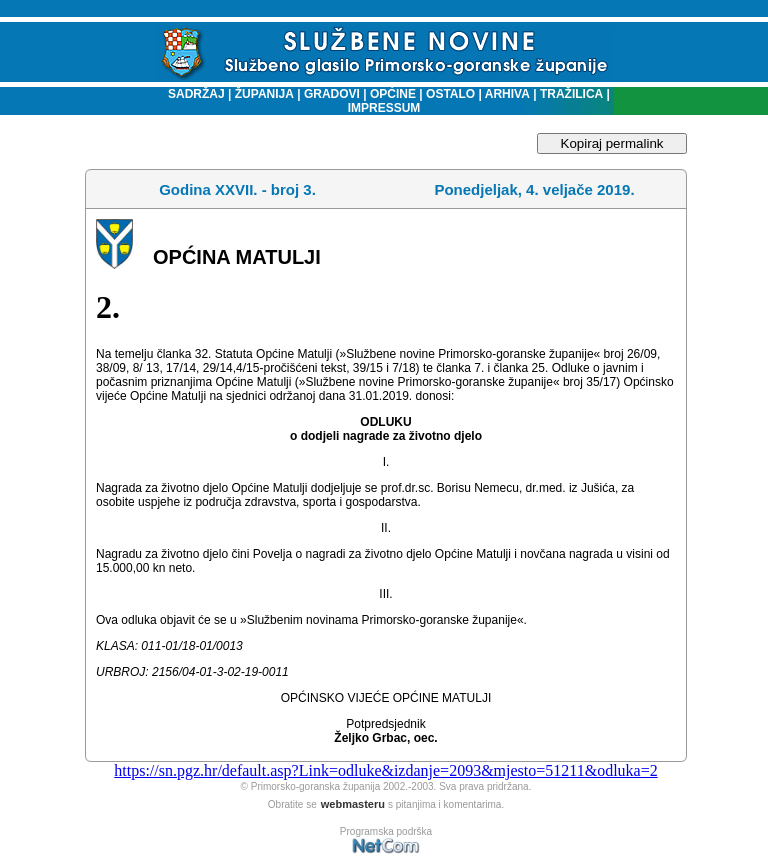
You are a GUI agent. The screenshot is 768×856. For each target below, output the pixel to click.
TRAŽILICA (570, 94)
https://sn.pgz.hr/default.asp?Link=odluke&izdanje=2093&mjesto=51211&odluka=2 (385, 770)
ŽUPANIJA (264, 94)
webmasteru (353, 804)
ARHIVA (506, 94)
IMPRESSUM (384, 108)
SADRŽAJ (191, 94)
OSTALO (450, 94)
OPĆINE (393, 94)
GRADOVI (332, 94)
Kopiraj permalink (612, 143)
